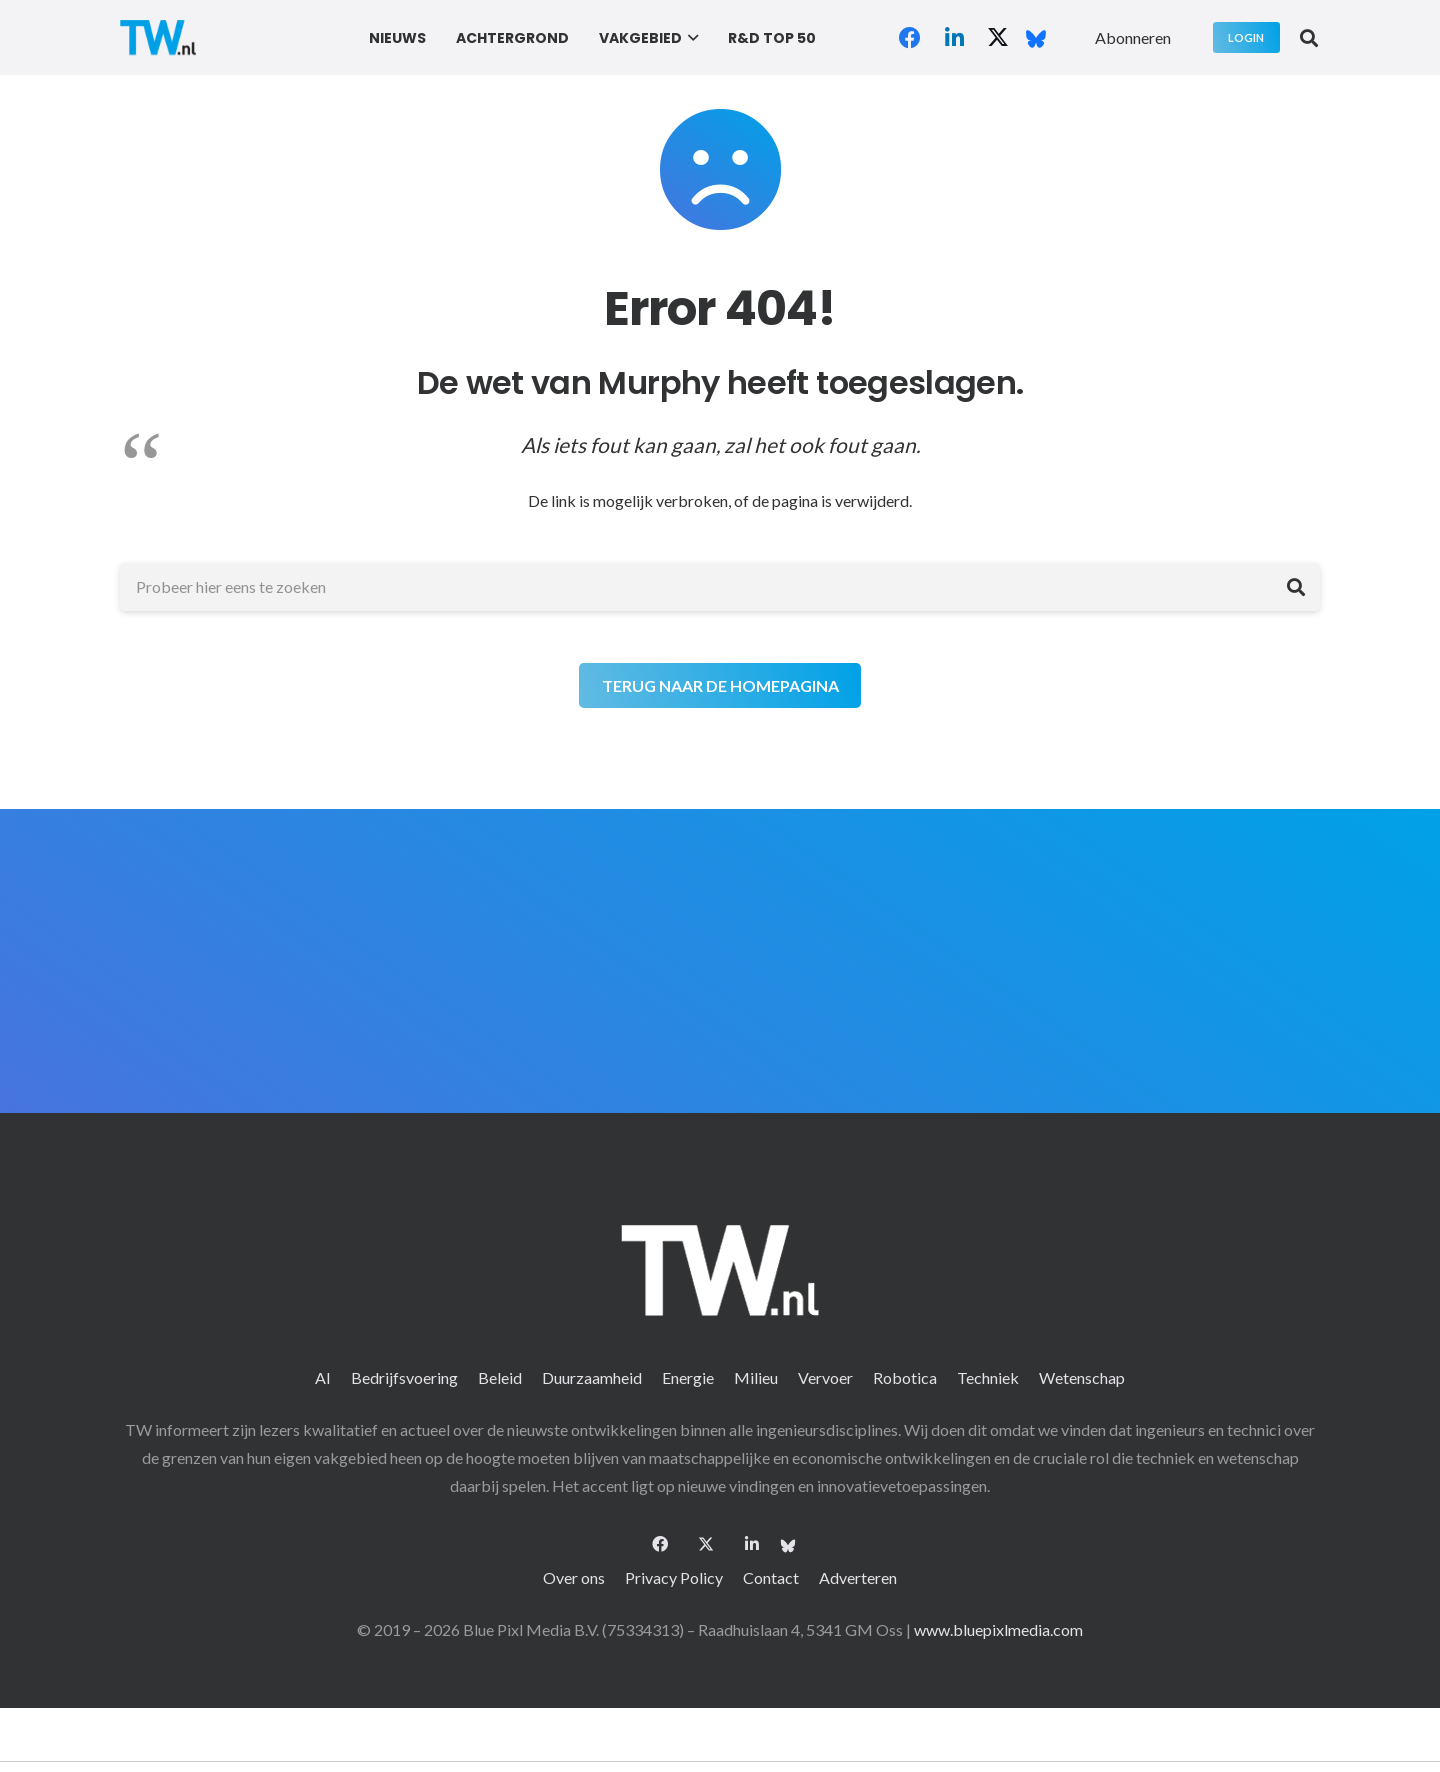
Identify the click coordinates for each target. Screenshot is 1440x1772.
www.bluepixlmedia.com (998, 1629)
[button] (690, 38)
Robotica (905, 1377)
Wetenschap (1082, 1377)
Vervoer (825, 1377)
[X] (998, 38)
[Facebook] (910, 38)
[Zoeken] (1296, 587)
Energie (688, 1377)
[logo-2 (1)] (158, 37)
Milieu (756, 1377)
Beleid (500, 1377)
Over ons (574, 1577)
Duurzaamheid (592, 1377)
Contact (771, 1577)
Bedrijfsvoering (404, 1377)
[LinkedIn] (954, 38)
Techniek (988, 1377)
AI (323, 1377)
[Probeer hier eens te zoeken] (720, 587)
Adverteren (858, 1577)
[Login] (1246, 37)
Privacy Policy (674, 1577)
